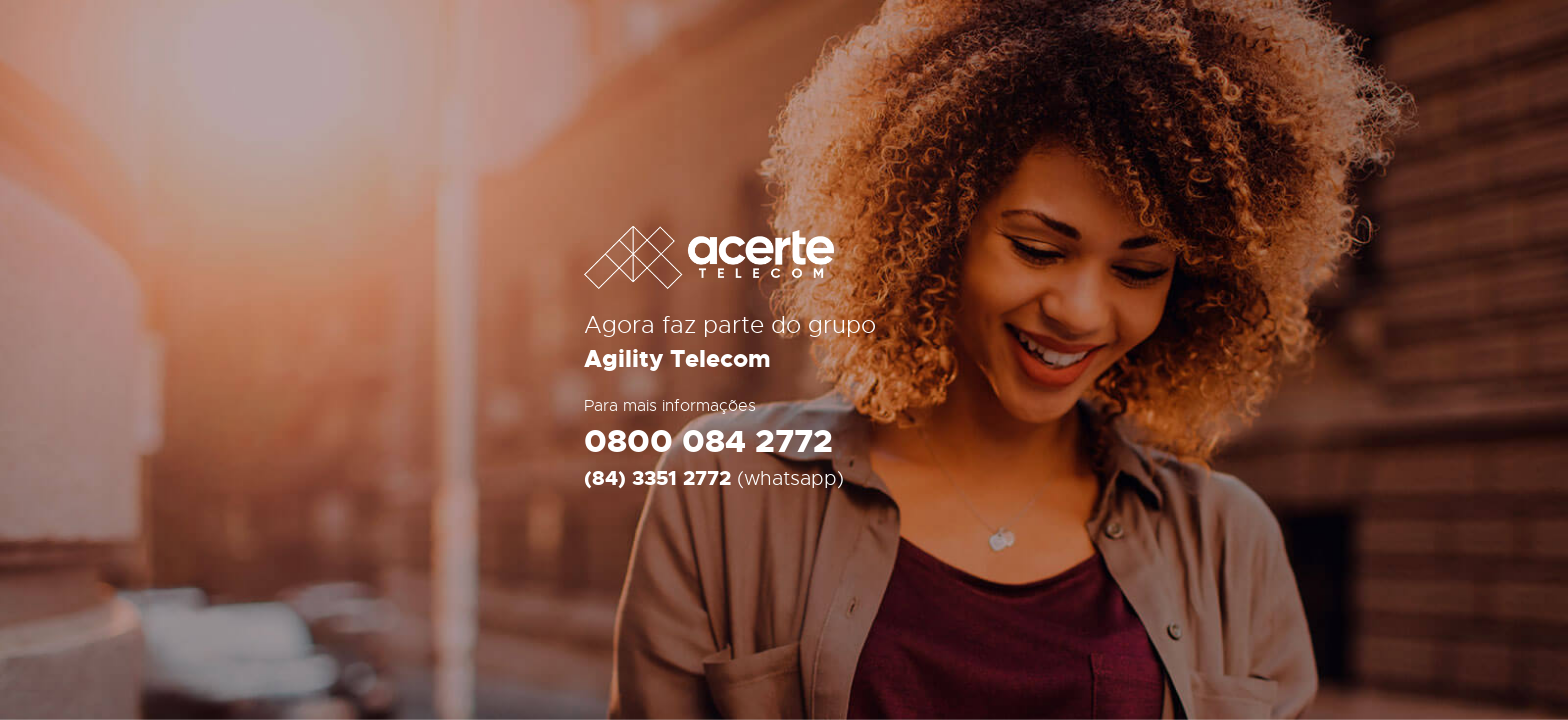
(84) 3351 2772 (657, 479)
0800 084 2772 (708, 442)
